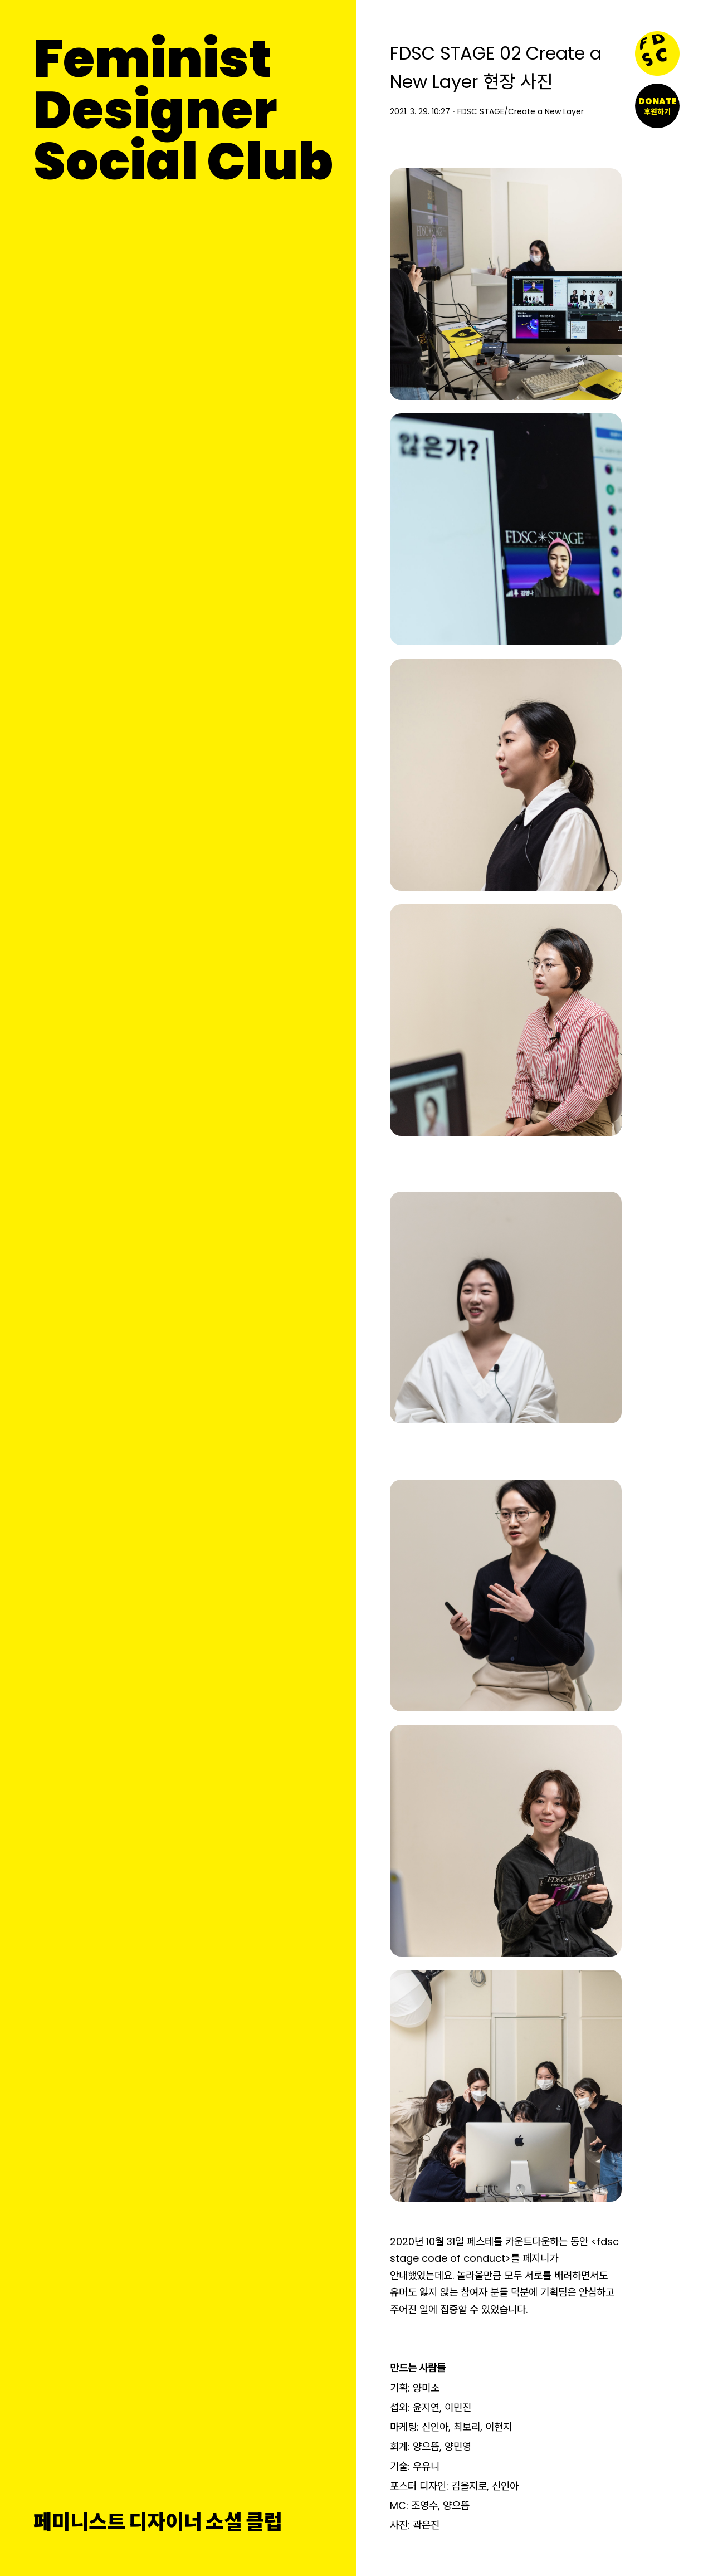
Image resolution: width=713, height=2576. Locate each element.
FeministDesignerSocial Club (183, 110)
